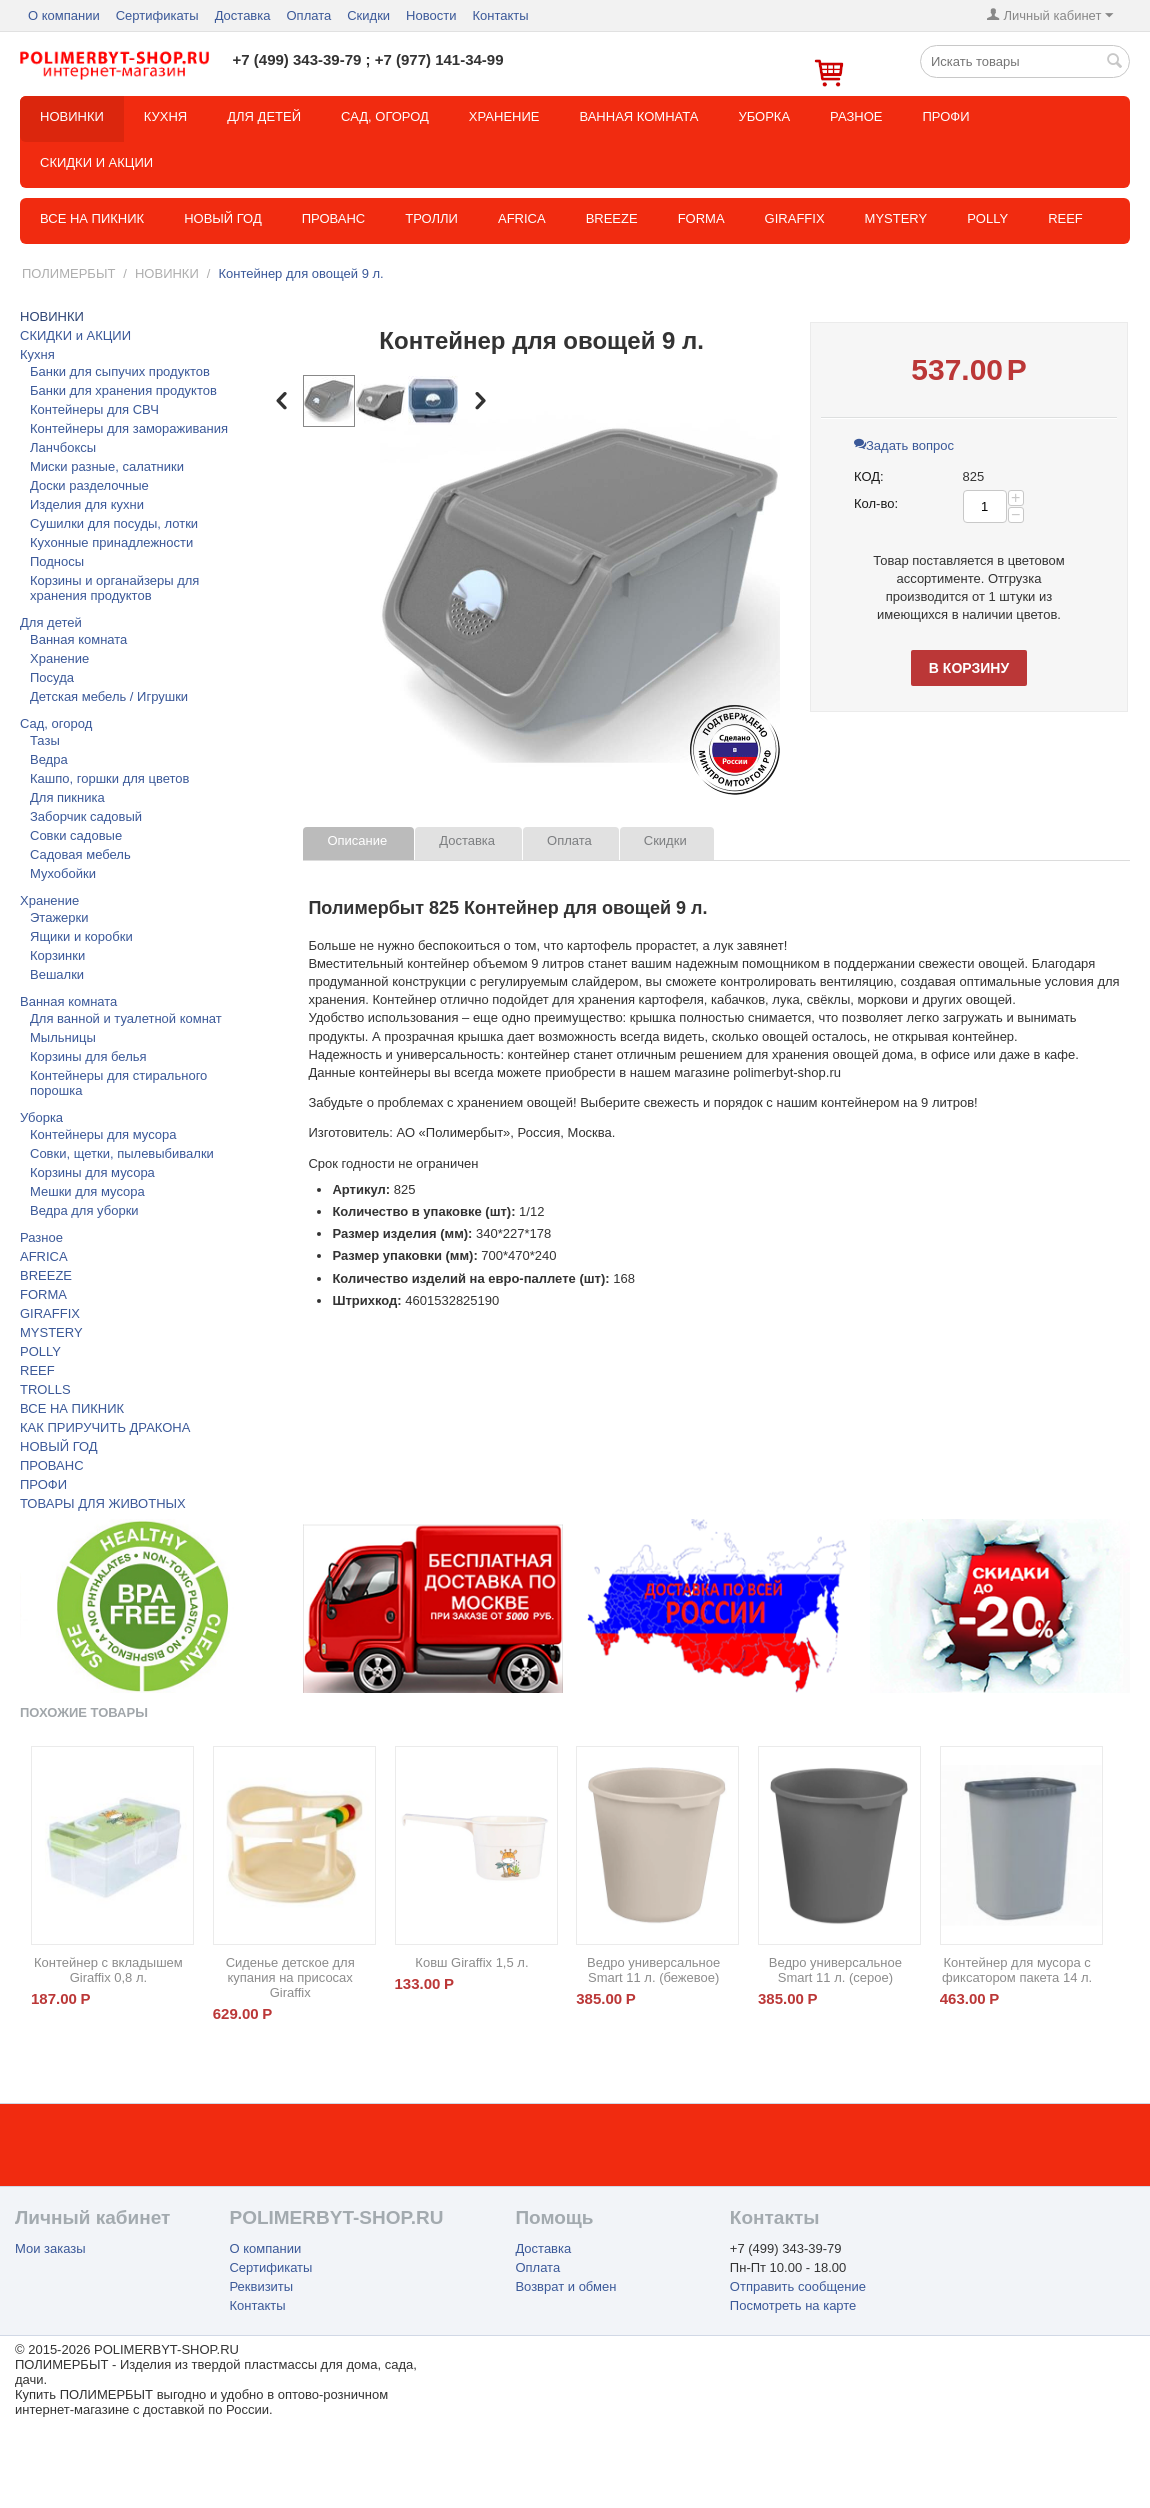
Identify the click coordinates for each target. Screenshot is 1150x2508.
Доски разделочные (89, 485)
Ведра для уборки (84, 1210)
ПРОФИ (43, 1484)
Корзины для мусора (92, 1172)
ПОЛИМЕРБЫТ (68, 273)
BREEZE (612, 218)
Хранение (504, 116)
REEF (1065, 218)
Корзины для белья (88, 1056)
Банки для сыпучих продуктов (120, 371)
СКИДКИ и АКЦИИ (96, 162)
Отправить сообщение (798, 2286)
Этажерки (59, 917)
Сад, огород (385, 116)
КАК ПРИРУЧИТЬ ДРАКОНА (105, 1427)
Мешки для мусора (87, 1191)
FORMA (701, 218)
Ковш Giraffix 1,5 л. (471, 1962)
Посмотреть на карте (793, 2305)
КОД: (869, 476)
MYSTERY (896, 218)
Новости (431, 15)
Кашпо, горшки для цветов (109, 778)
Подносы (57, 561)
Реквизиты (261, 2286)
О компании (64, 15)
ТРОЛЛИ (431, 218)
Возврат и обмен (565, 2286)
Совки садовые (76, 835)
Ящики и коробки (81, 936)
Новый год (223, 218)
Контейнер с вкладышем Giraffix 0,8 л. (108, 1970)
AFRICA (44, 1256)
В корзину (969, 668)
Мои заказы (50, 2248)
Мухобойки (63, 873)
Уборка (764, 116)
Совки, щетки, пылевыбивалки (122, 1153)
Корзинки (57, 955)
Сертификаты (157, 15)
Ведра (49, 759)
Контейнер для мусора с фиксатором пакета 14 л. (1017, 1970)
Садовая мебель (80, 854)
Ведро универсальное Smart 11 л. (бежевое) (653, 1970)
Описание (357, 840)
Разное (856, 116)
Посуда (52, 677)
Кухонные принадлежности (111, 542)
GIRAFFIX (795, 218)
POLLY (987, 218)
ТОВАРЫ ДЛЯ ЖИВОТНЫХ (103, 1503)
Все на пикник (92, 218)
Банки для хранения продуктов (123, 390)
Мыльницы (63, 1037)
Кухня (165, 116)
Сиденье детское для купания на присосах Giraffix (290, 1977)
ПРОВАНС (52, 1465)
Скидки (368, 15)
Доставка (243, 15)
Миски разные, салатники (107, 466)
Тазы (45, 740)
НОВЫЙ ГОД (59, 1446)
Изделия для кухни (87, 504)
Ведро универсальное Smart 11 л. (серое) (835, 1970)
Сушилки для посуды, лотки (114, 523)
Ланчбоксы (63, 447)
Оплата (308, 15)
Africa (522, 218)
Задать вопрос (904, 445)
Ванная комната (638, 116)
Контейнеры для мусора (103, 1134)
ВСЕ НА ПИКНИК (72, 1408)
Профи (945, 116)
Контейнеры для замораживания (129, 428)
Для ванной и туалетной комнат (126, 1018)
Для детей (264, 116)
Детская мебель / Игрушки (109, 696)
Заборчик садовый (86, 816)
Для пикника (67, 797)
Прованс (334, 218)
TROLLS (45, 1389)
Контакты (500, 15)
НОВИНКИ (72, 116)
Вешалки (57, 974)
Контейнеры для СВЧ (94, 409)
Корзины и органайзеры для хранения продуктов (114, 588)
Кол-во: (876, 503)
